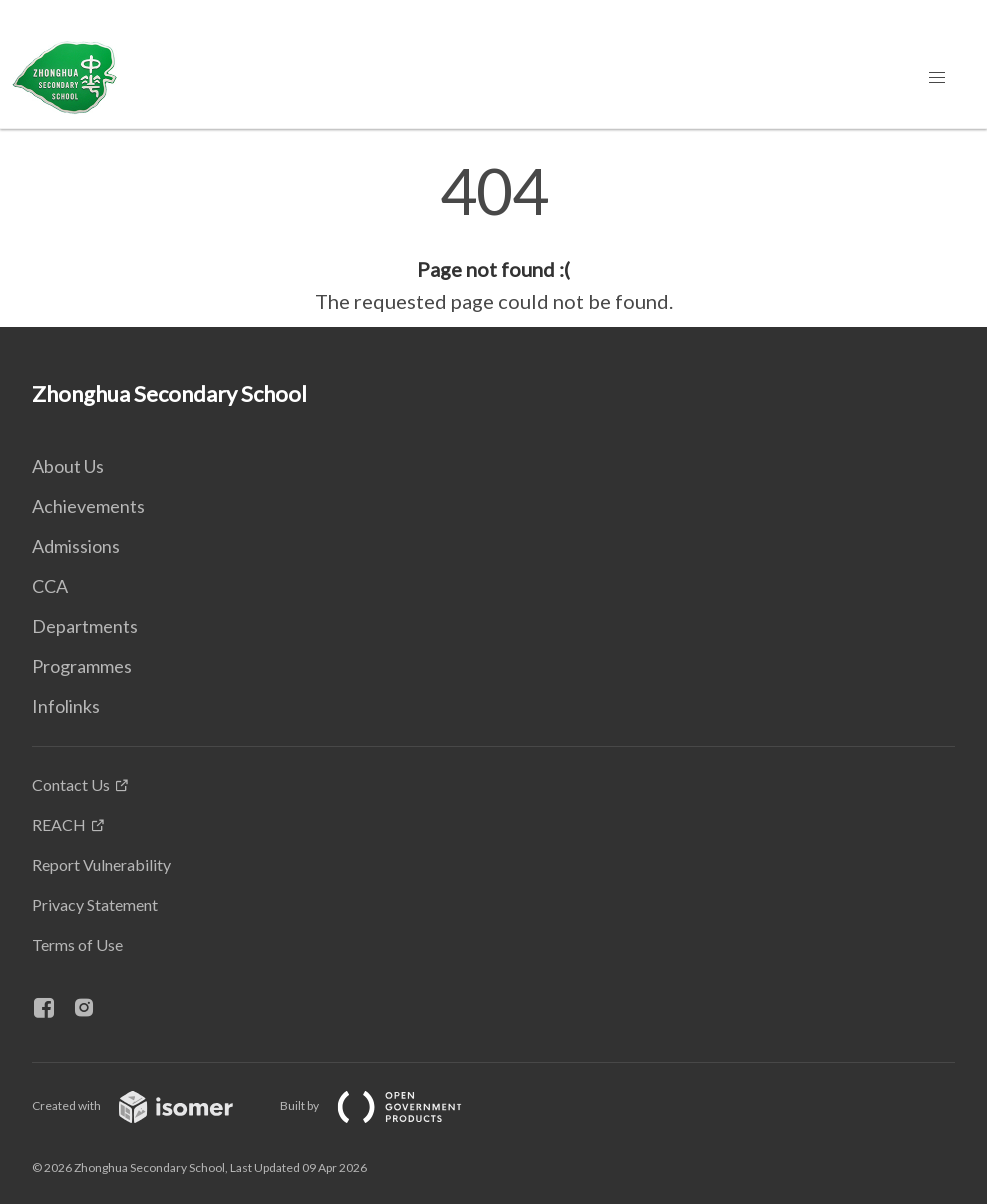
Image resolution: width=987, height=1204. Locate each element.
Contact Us (71, 784)
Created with (148, 1105)
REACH (59, 824)
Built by (387, 1105)
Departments (85, 626)
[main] (493, 238)
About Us (68, 466)
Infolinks (66, 706)
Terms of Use (77, 944)
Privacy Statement (95, 904)
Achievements (88, 506)
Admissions (76, 546)
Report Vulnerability (101, 864)
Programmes (82, 666)
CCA (50, 586)
